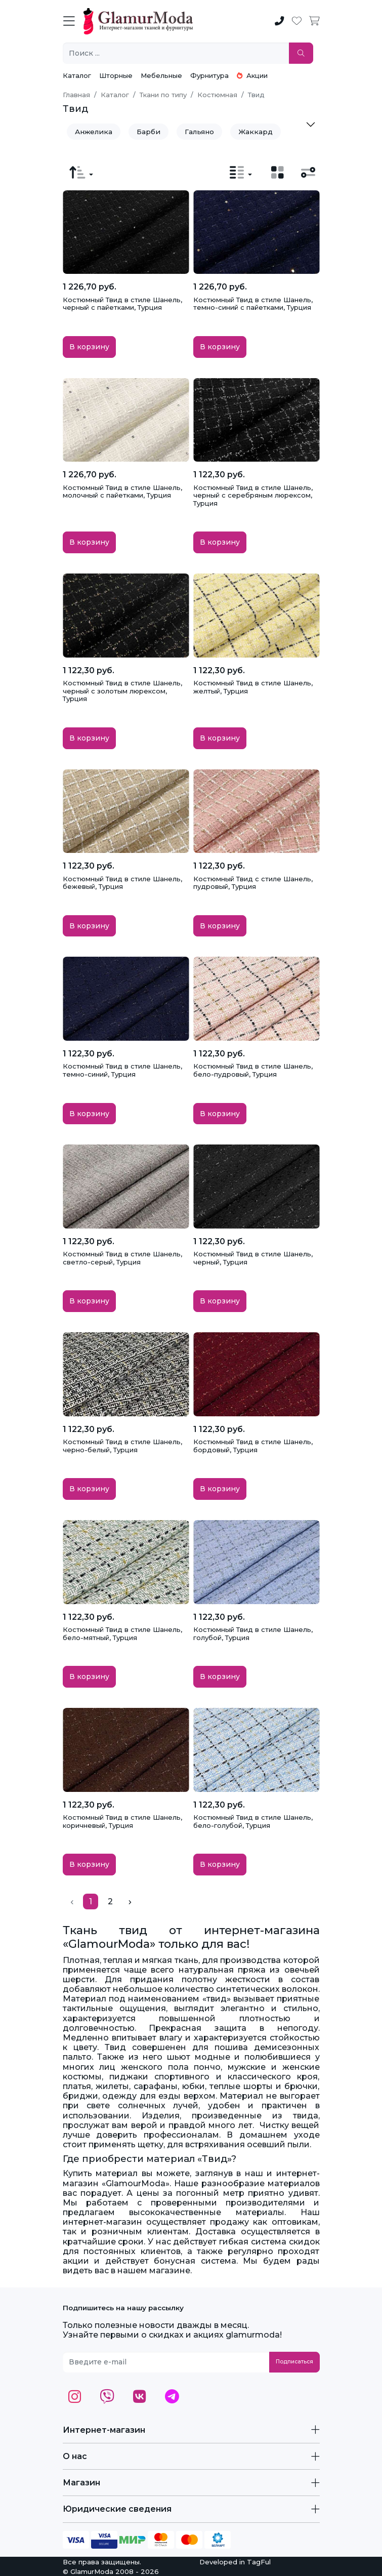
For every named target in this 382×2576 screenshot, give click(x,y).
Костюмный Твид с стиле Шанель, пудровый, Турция (253, 883)
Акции (252, 75)
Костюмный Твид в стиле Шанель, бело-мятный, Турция (122, 1633)
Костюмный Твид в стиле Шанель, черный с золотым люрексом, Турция (122, 691)
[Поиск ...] (176, 53)
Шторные (116, 75)
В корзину (89, 346)
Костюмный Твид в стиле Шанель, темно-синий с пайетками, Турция (253, 304)
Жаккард (255, 132)
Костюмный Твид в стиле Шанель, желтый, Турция (253, 687)
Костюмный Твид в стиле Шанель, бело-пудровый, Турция (253, 1070)
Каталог (77, 75)
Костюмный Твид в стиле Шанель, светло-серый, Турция (122, 1258)
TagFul (259, 2562)
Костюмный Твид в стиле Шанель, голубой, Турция (253, 1633)
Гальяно (199, 132)
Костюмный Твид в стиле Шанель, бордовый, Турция (253, 1446)
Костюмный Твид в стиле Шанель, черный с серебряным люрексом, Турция (253, 495)
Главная (76, 95)
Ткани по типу (163, 95)
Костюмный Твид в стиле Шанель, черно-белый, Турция (122, 1446)
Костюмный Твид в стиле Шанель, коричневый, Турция (122, 1821)
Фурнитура (209, 75)
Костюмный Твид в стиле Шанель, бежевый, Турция (122, 883)
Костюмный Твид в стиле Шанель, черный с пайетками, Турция (122, 304)
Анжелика (93, 132)
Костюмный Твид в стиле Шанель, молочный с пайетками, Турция (122, 491)
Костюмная (217, 95)
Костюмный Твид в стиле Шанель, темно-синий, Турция (122, 1070)
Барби (148, 132)
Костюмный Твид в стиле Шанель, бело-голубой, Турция (253, 1821)
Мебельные (161, 75)
